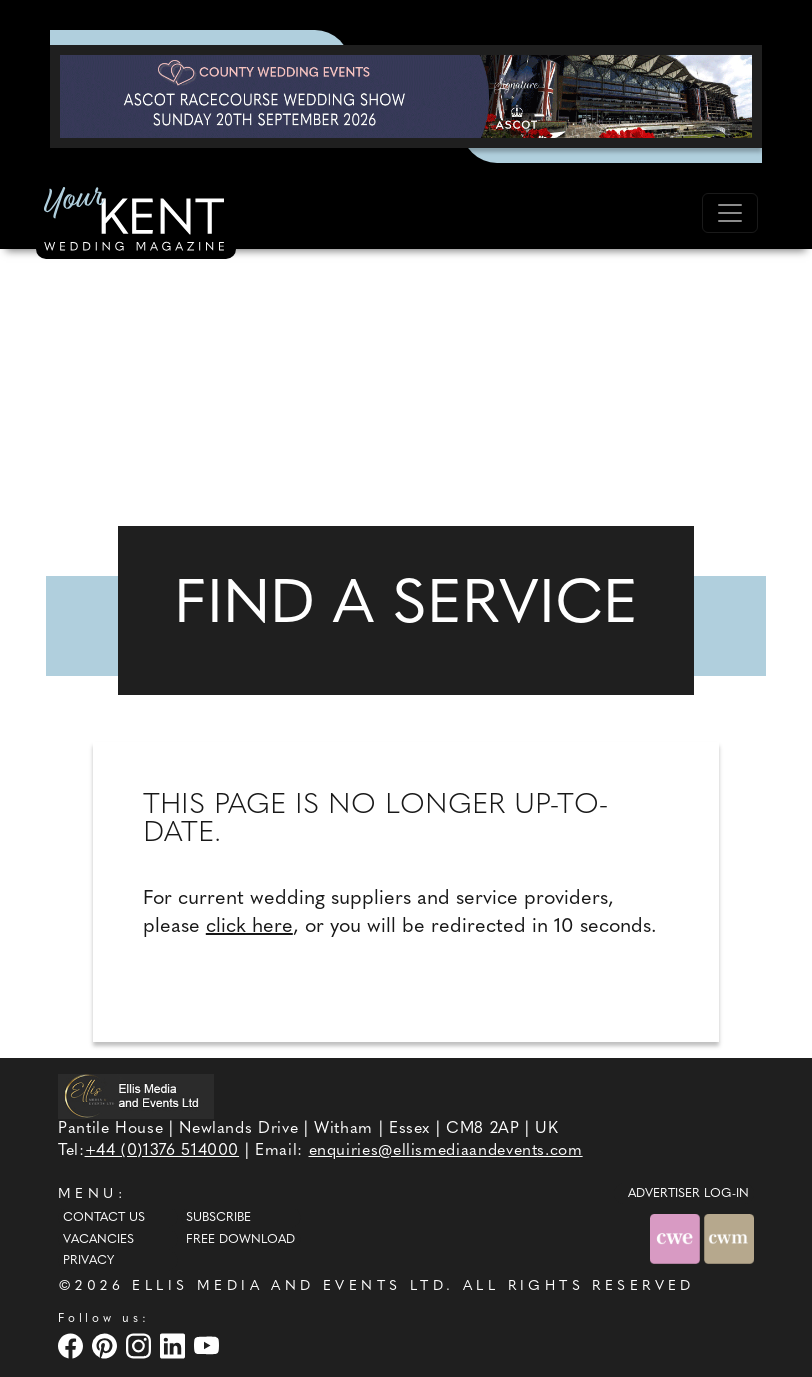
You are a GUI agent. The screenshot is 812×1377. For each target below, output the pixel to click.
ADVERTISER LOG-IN (688, 1194)
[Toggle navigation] (730, 213)
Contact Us (104, 1218)
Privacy (88, 1261)
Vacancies (98, 1240)
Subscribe (218, 1218)
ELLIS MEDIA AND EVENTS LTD (289, 1286)
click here (249, 927)
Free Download (240, 1240)
